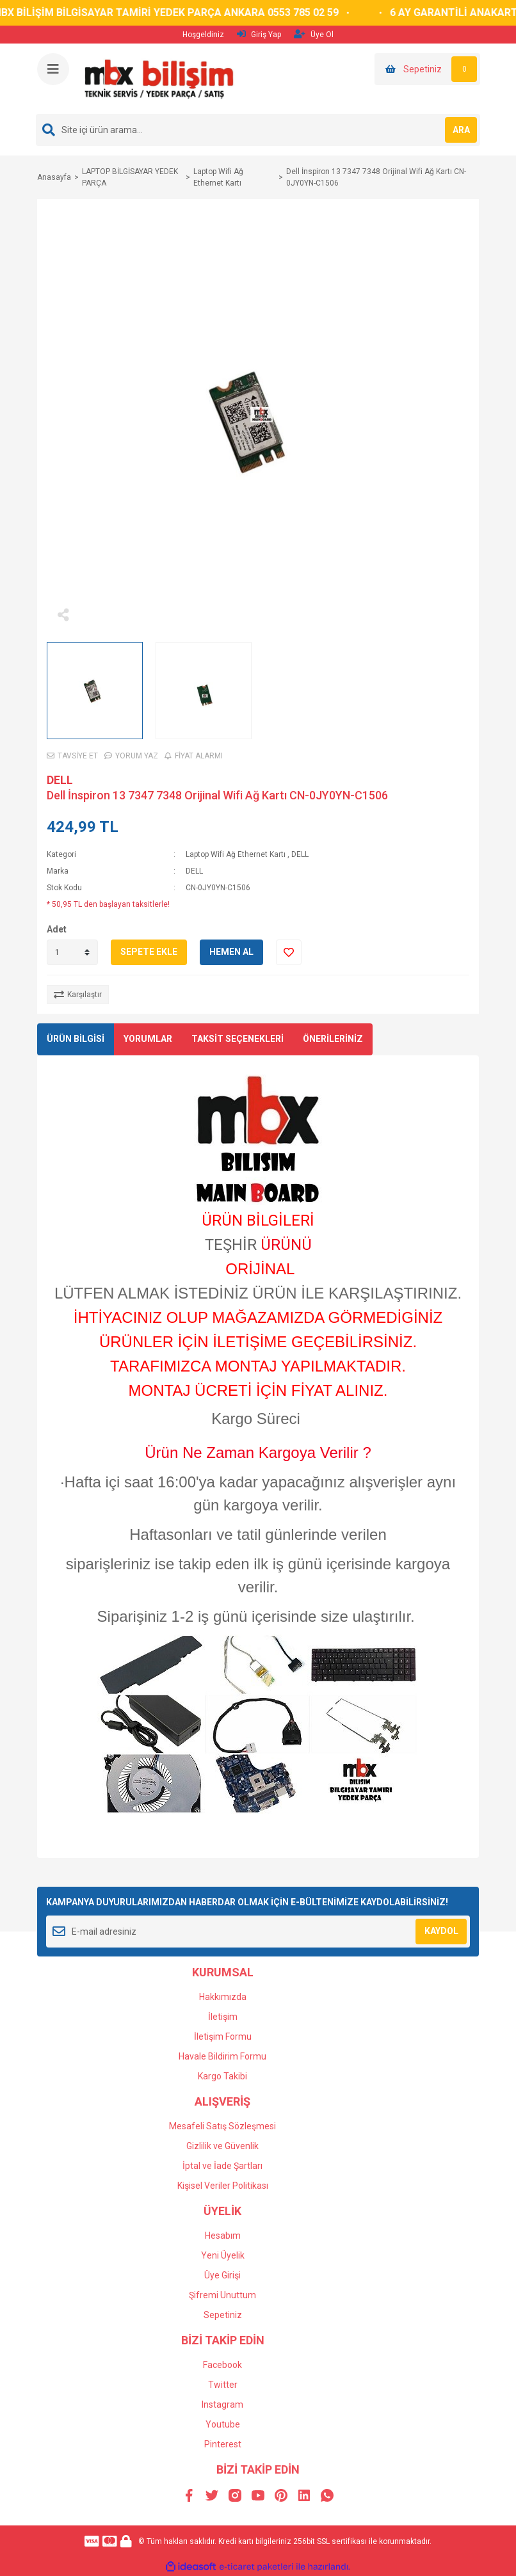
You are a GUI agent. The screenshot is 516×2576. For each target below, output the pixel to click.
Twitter (223, 2385)
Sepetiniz (223, 2315)
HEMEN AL (231, 952)
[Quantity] (72, 952)
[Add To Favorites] (289, 952)
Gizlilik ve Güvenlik (222, 2146)
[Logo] (158, 78)
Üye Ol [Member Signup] (314, 34)
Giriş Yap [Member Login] (259, 34)
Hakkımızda (222, 1997)
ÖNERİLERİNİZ (333, 1039)
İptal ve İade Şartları (222, 2166)
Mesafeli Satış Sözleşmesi (222, 2126)
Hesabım (223, 2235)
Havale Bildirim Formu (222, 2056)
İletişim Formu (223, 2036)
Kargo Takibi (222, 2076)
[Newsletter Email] (258, 1932)
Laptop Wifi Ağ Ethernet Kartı (236, 854)
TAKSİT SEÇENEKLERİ (237, 1039)
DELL (60, 780)
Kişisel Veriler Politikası (222, 2185)
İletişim (223, 2017)
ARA (461, 130)
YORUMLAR (148, 1039)
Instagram (222, 2404)
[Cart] (427, 69)
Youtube (223, 2424)
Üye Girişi (222, 2275)
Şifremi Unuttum (222, 2295)
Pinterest (222, 2444)
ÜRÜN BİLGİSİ (75, 1039)
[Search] (258, 130)
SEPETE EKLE (148, 952)
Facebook (222, 2365)
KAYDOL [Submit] (441, 1931)
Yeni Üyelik (223, 2255)
